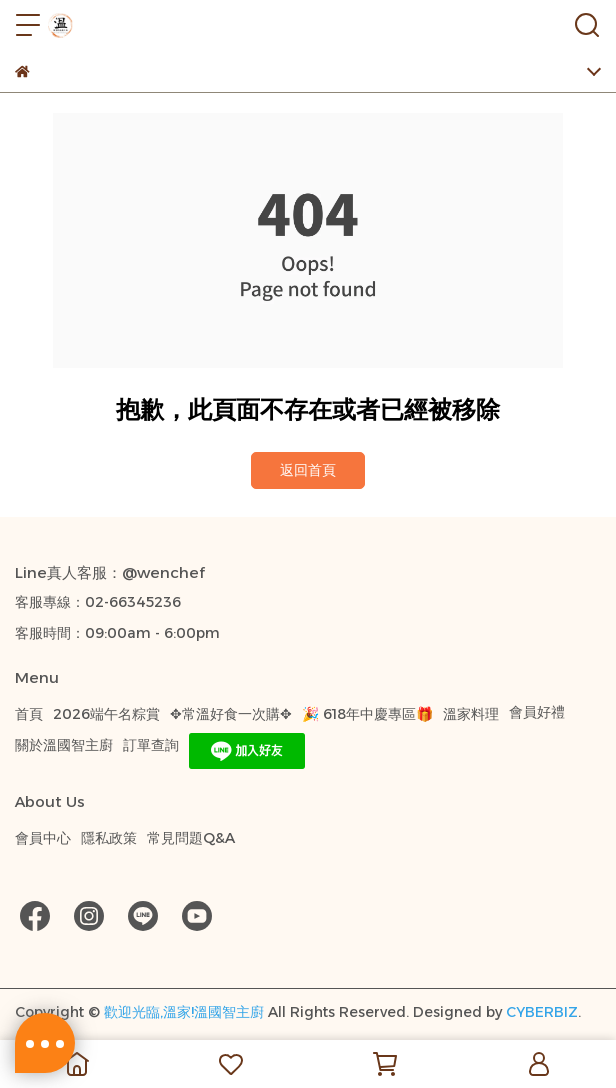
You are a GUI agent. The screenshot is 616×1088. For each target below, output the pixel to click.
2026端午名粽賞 (106, 714)
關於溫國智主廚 (64, 745)
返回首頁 (308, 470)
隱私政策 (109, 838)
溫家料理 (471, 714)
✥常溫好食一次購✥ (231, 714)
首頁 (29, 714)
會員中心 (43, 838)
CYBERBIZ (542, 1012)
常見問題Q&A (191, 838)
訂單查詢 (151, 745)
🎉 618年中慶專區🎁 (367, 714)
